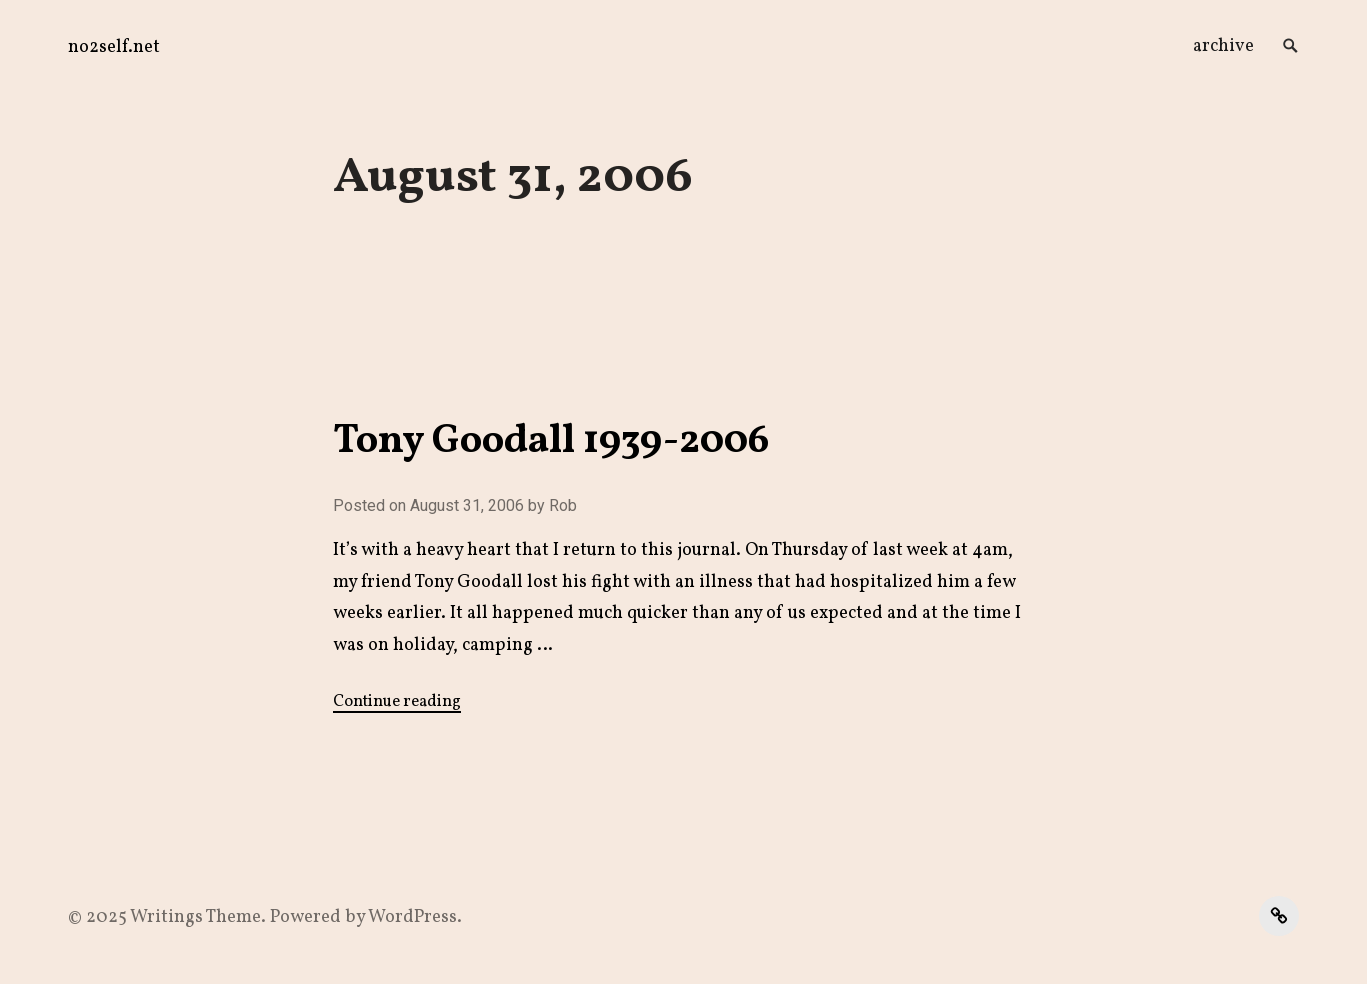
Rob (563, 505)
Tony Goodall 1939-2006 (551, 442)
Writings (166, 917)
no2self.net (114, 47)
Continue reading (397, 702)
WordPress (412, 917)
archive (1223, 46)
